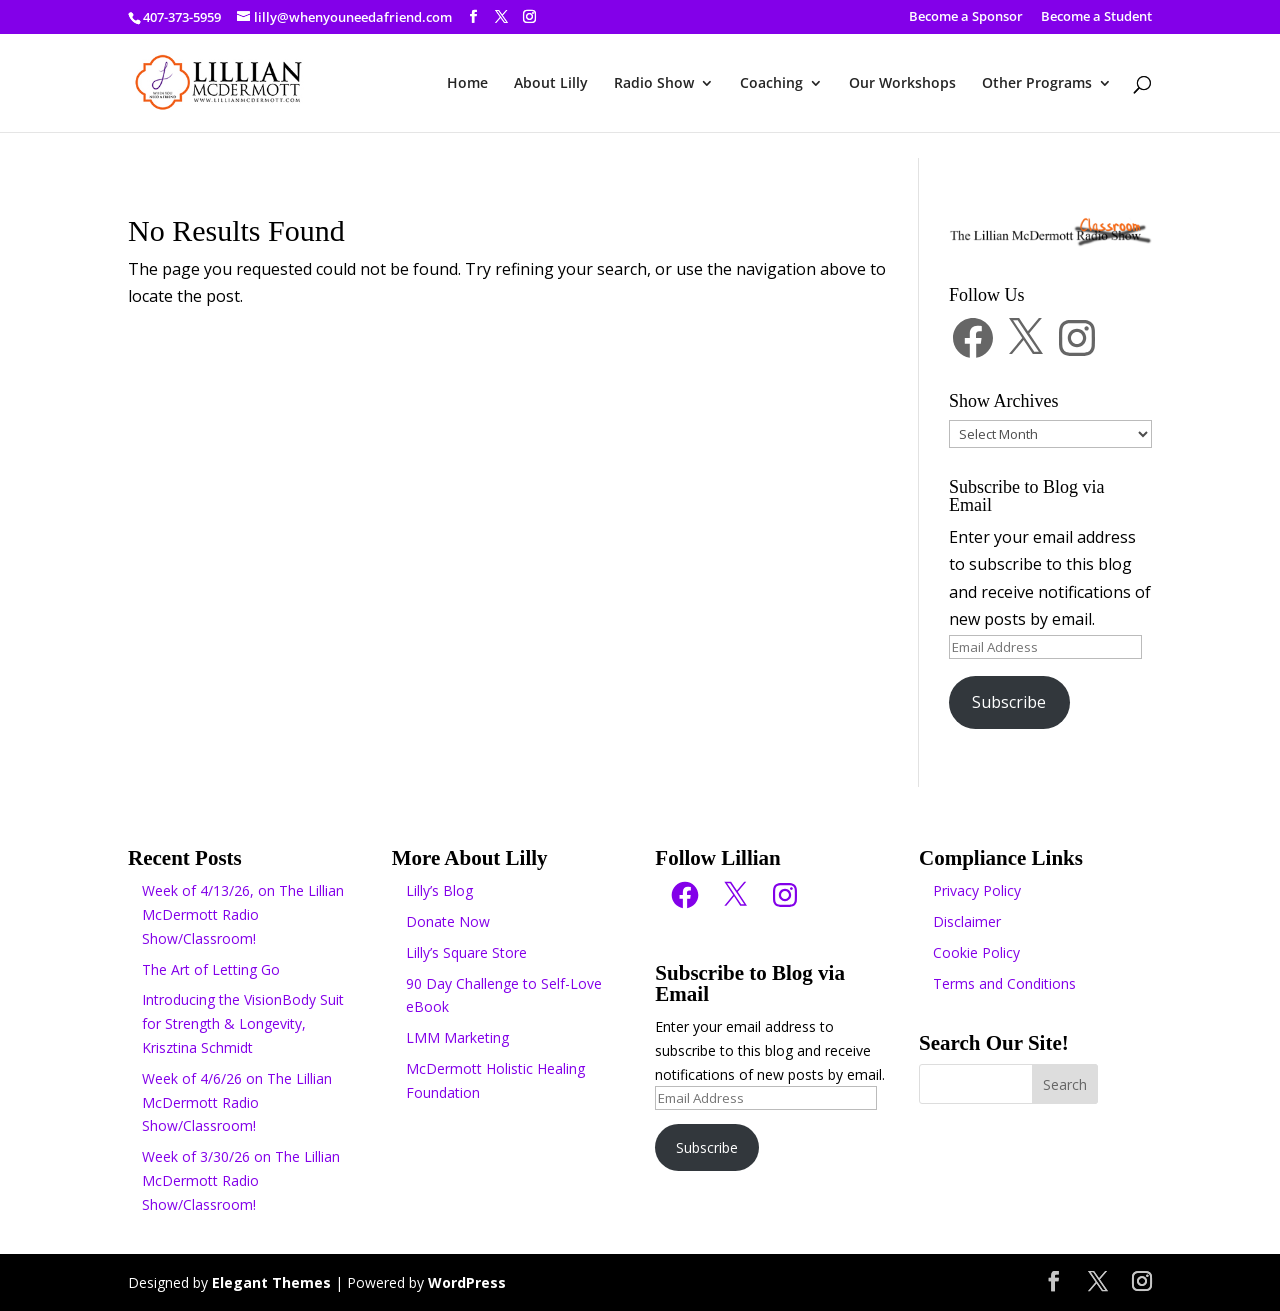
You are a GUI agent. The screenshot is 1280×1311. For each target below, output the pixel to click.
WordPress (467, 1282)
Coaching (771, 84)
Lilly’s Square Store (466, 952)
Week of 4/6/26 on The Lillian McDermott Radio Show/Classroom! (237, 1102)
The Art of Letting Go (211, 969)
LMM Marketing (457, 1037)
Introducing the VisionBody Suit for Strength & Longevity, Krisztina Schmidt (243, 1023)
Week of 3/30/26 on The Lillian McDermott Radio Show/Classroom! (241, 1180)
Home (467, 84)
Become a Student (1096, 17)
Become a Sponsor (966, 17)
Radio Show (654, 84)
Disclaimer (967, 921)
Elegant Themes (271, 1282)
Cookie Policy (976, 952)
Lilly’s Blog (439, 890)
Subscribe (1009, 702)
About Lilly (551, 84)
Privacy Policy (977, 890)
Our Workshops (902, 84)
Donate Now (448, 921)
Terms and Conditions (1004, 983)
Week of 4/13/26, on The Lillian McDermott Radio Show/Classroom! (243, 914)
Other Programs (1037, 84)
